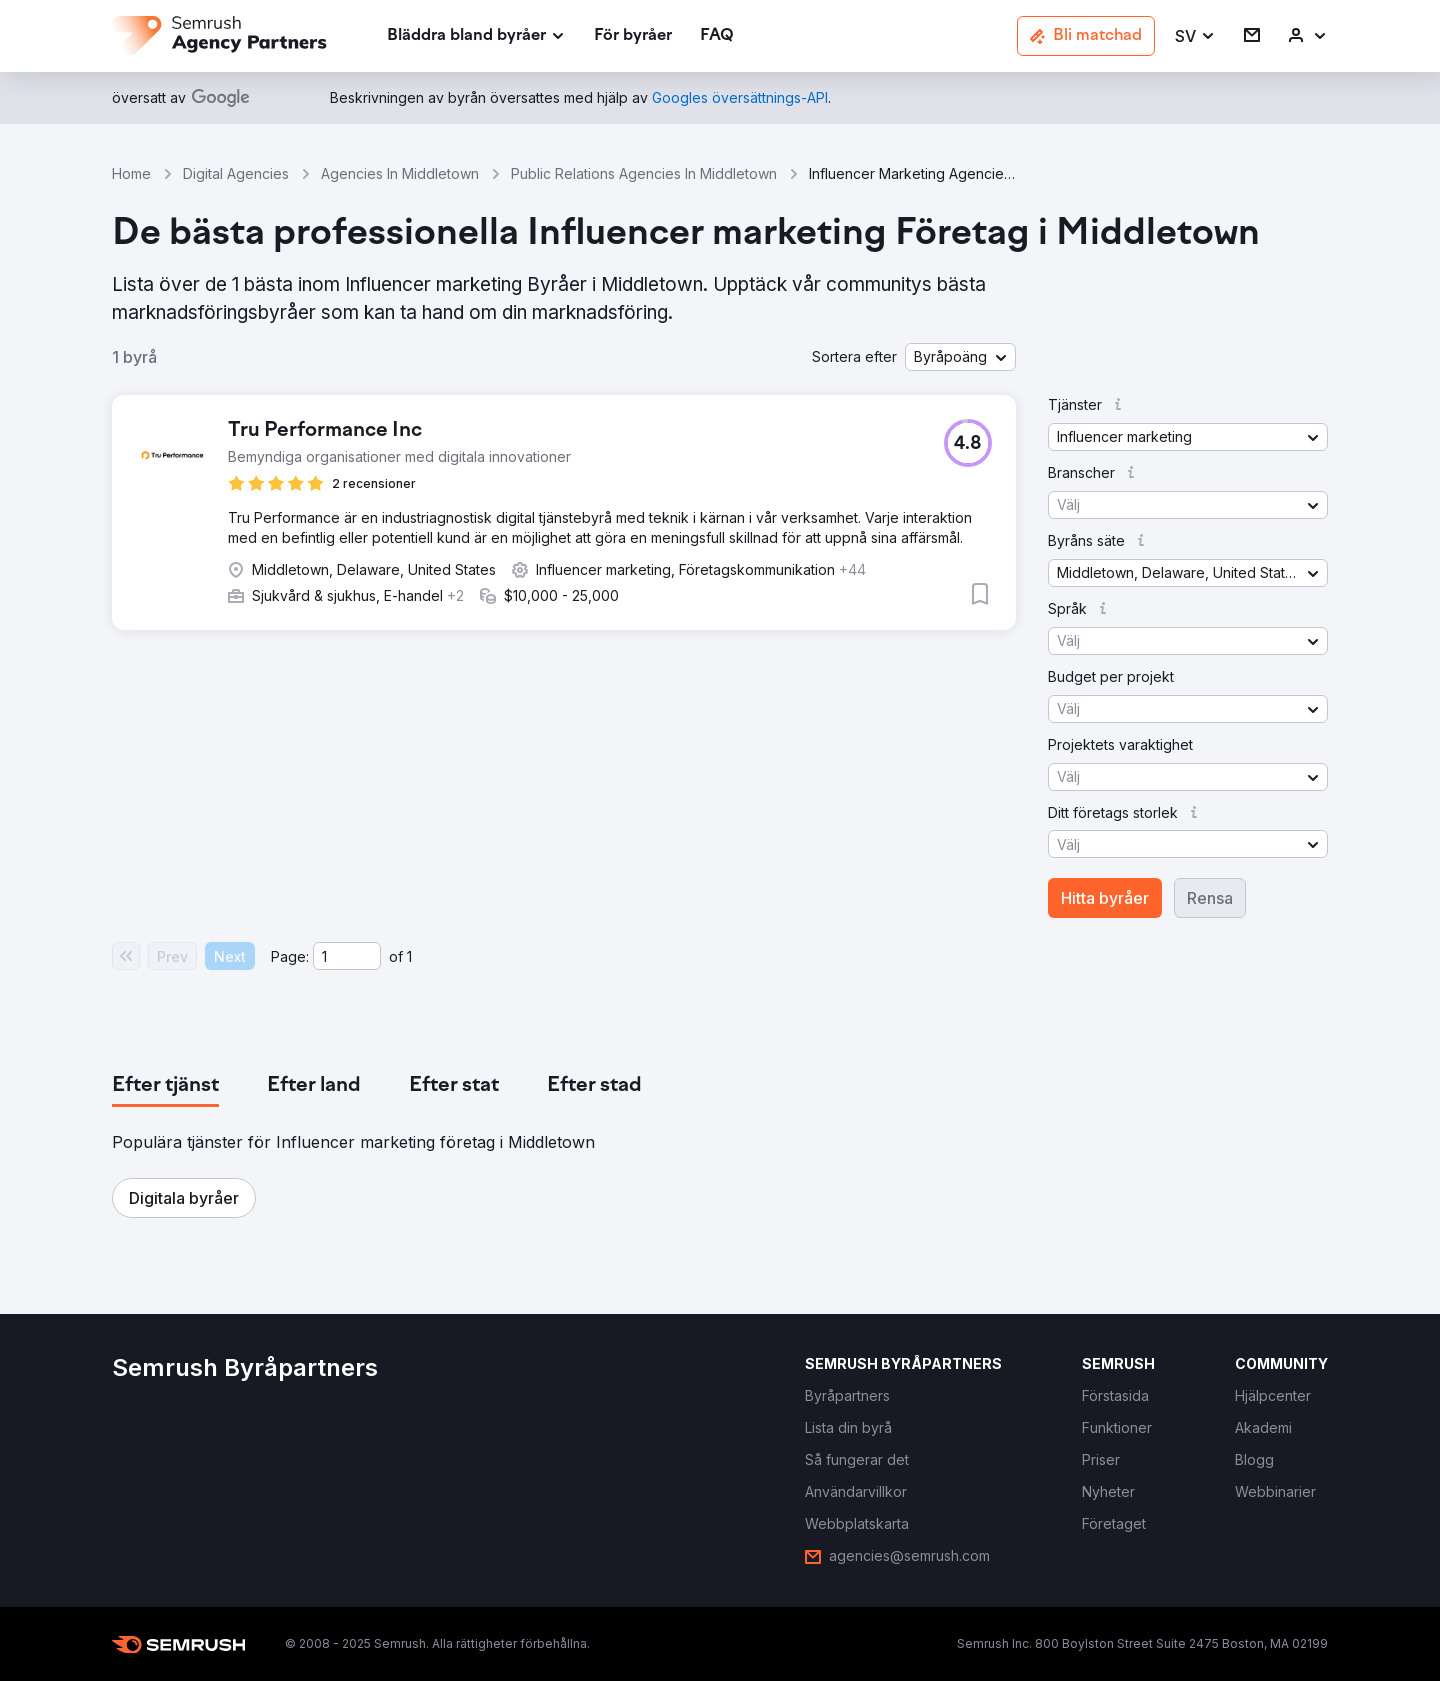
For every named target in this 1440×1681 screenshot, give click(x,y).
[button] (1195, 36)
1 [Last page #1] (409, 956)
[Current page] (347, 956)
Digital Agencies (236, 173)
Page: (290, 956)
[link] (633, 36)
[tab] (165, 1086)
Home (131, 173)
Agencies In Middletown (400, 173)
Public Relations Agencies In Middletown (644, 173)
